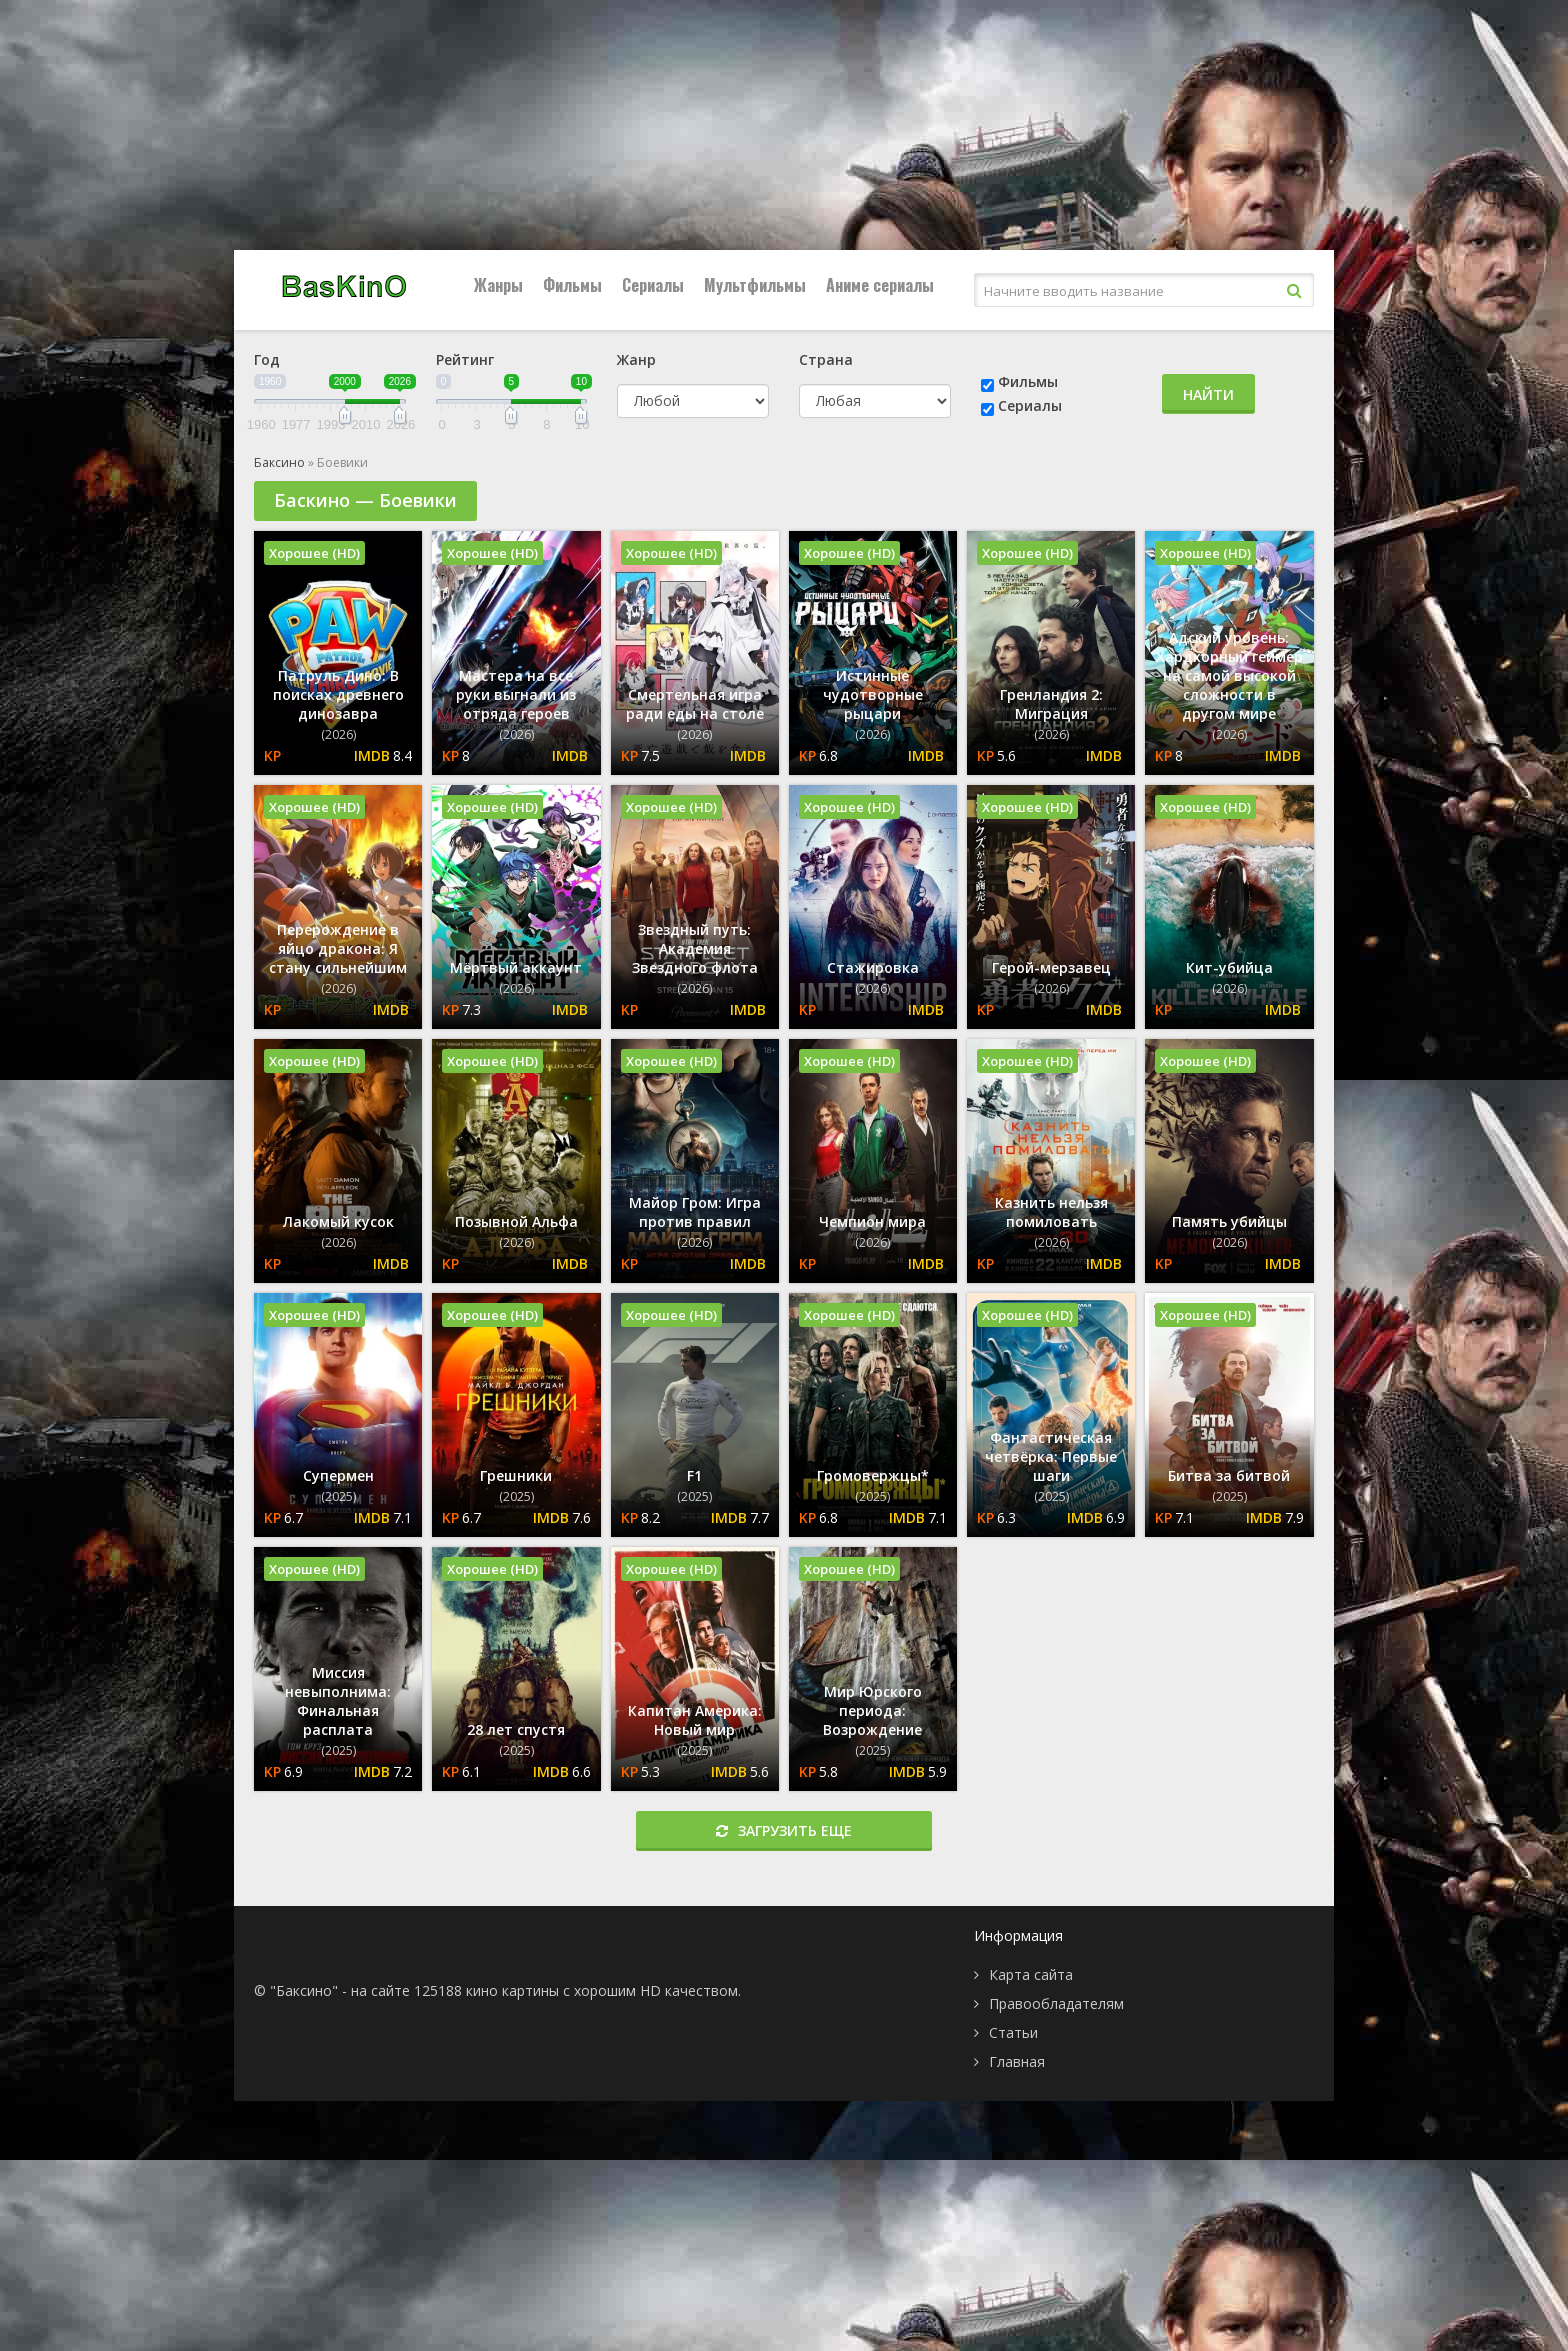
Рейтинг (465, 359)
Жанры (498, 285)
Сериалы (653, 285)
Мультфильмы (755, 285)
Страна (826, 359)
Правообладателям (1056, 2003)
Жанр (636, 359)
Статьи (1013, 2032)
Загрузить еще (784, 1830)
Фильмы (572, 285)
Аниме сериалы (880, 285)
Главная (1017, 2061)
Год (267, 359)
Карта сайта (1031, 1974)
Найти (1208, 394)
